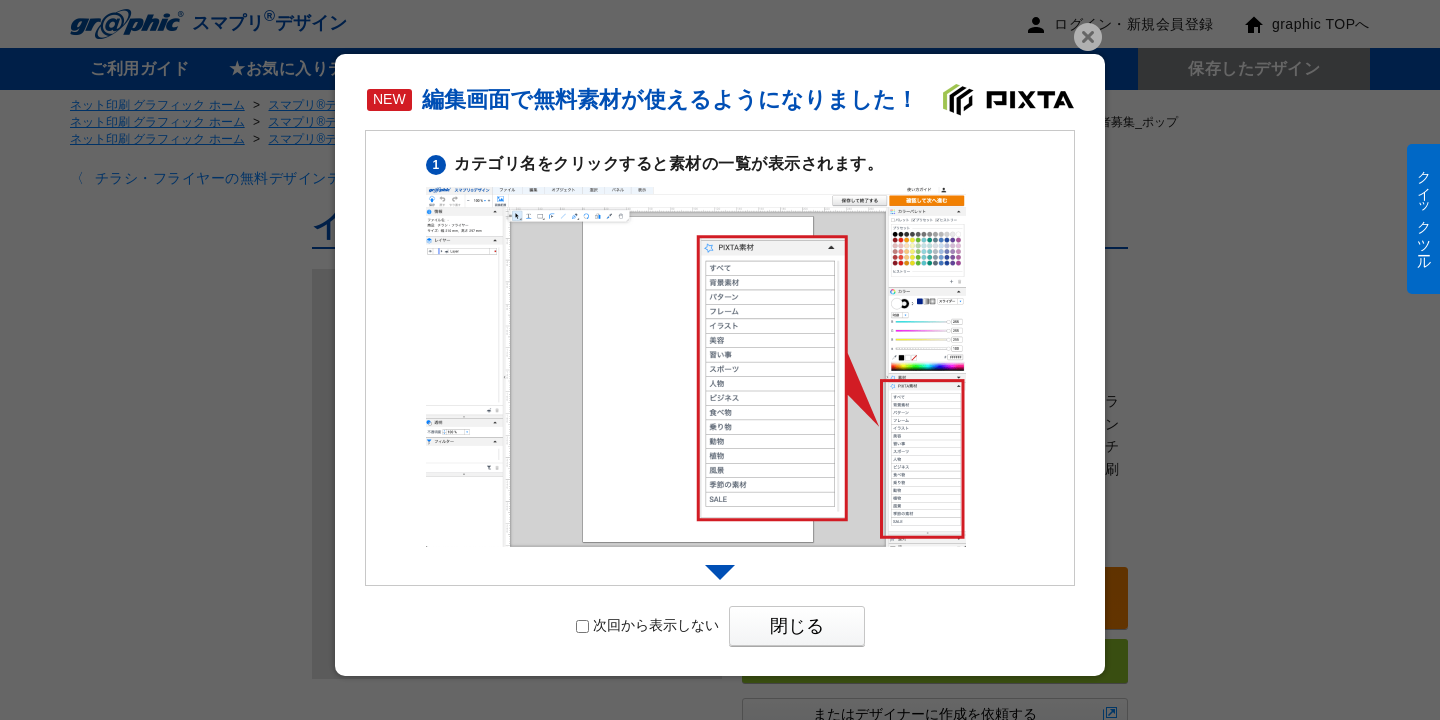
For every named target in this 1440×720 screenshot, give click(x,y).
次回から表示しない (647, 625)
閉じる (797, 626)
